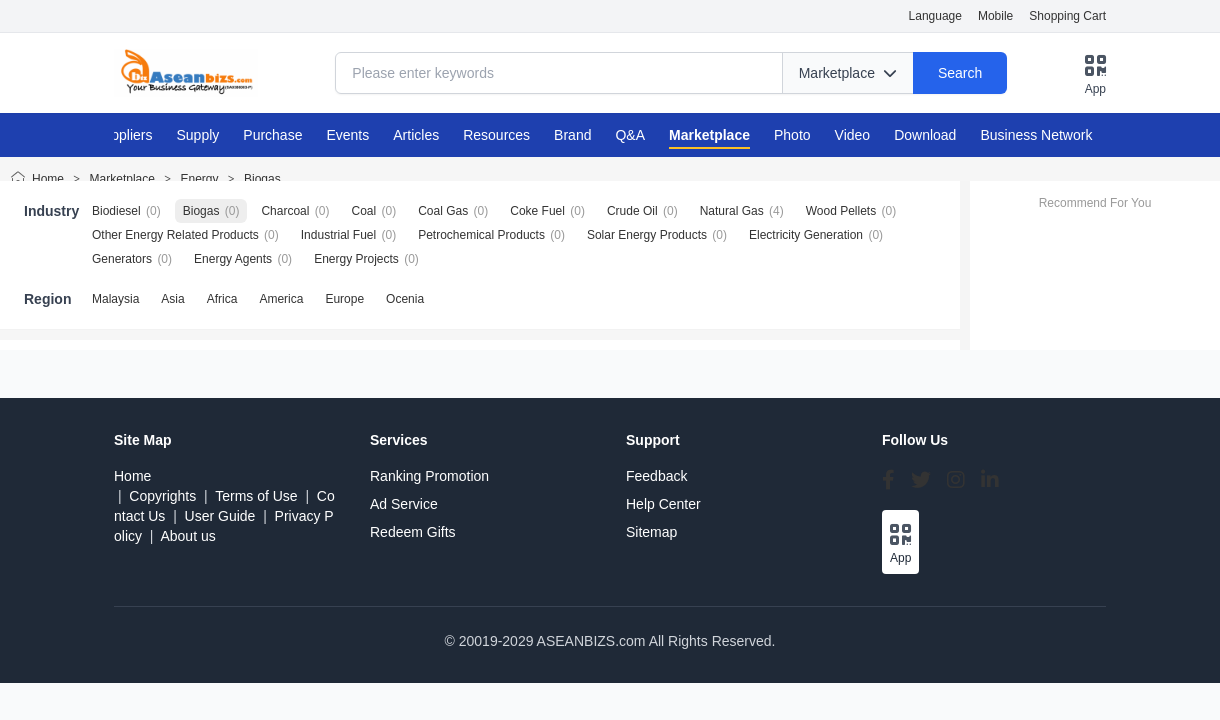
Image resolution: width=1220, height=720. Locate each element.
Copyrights (162, 496)
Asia (172, 299)
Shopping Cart (1067, 16)
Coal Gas (443, 211)
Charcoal (285, 211)
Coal (363, 211)
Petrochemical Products (481, 235)
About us (187, 536)
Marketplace (122, 179)
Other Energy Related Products (175, 235)
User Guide (220, 516)
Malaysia (115, 299)
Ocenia (405, 299)
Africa (222, 299)
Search (960, 73)
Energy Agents (233, 259)
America (281, 299)
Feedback (656, 476)
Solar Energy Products (647, 235)
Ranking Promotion (429, 476)
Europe (344, 299)
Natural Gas (732, 211)
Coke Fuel (537, 211)
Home (48, 179)
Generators (122, 259)
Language (935, 16)
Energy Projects (356, 259)
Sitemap (651, 532)
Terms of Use (256, 496)
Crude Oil (632, 211)
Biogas (262, 179)
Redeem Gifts (413, 532)
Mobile (995, 16)
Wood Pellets (841, 211)
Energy (199, 179)
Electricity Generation (806, 235)
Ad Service (404, 504)
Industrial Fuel (338, 235)
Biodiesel (116, 211)
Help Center (663, 504)
